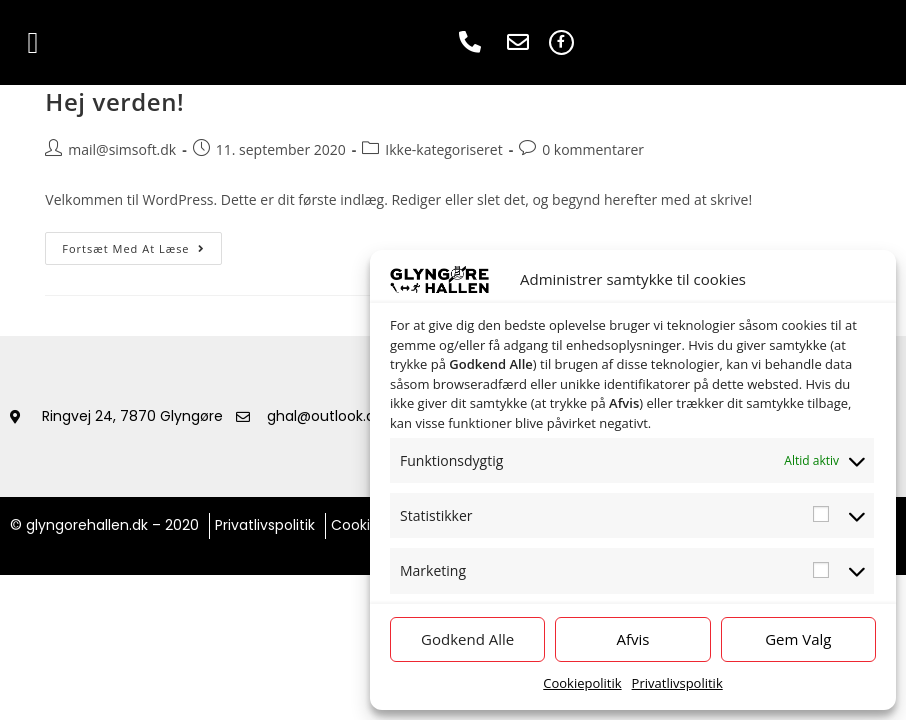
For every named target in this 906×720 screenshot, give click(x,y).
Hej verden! (114, 101)
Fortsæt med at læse (141, 244)
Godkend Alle (467, 639)
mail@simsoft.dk (122, 149)
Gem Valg (798, 639)
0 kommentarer (593, 149)
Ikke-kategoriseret (443, 149)
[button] (33, 42)
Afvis (633, 639)
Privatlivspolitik (677, 683)
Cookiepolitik (582, 683)
